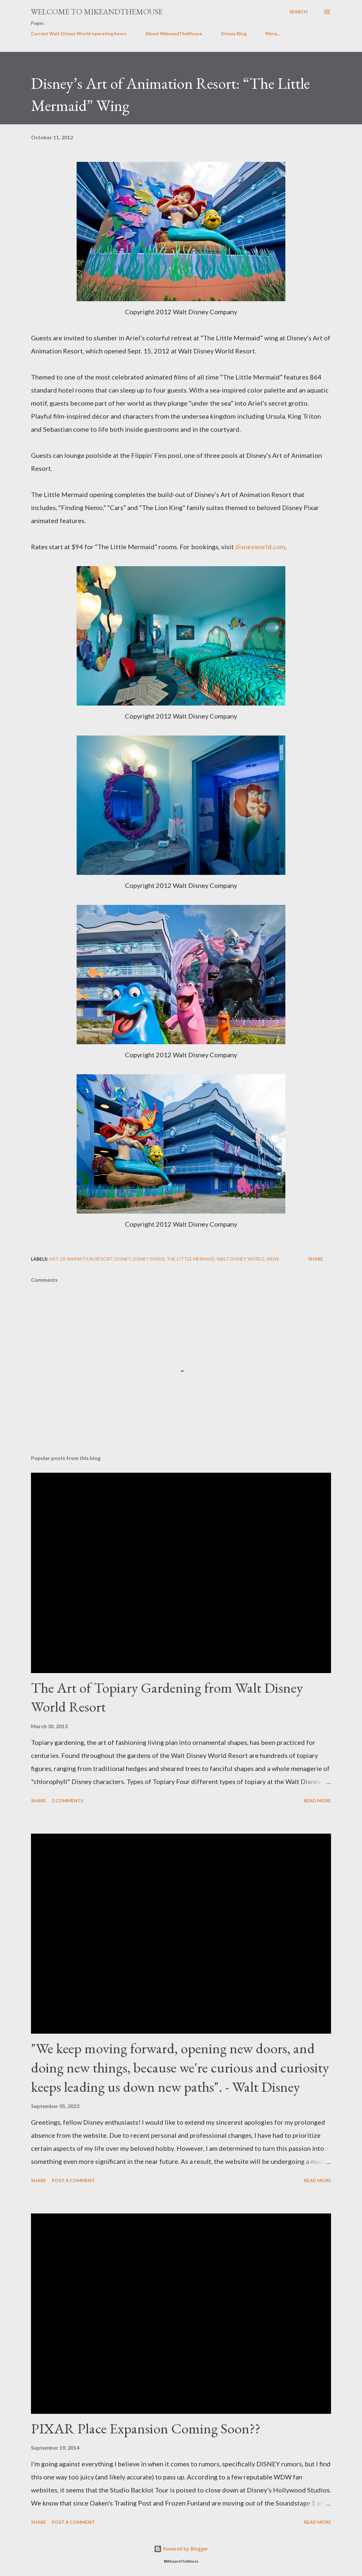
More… (273, 33)
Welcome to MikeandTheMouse (97, 12)
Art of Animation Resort (81, 1259)
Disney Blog (234, 33)
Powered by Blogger (181, 2549)
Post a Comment (73, 2180)
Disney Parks (149, 1259)
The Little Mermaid (191, 1259)
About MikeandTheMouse (173, 33)
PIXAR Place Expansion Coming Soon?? (146, 2428)
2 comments (67, 1800)
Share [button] (315, 1259)
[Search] (298, 12)
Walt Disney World (240, 1259)
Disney (123, 1259)
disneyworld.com (260, 547)
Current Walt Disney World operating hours (79, 33)
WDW (272, 1259)
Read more (317, 1800)
